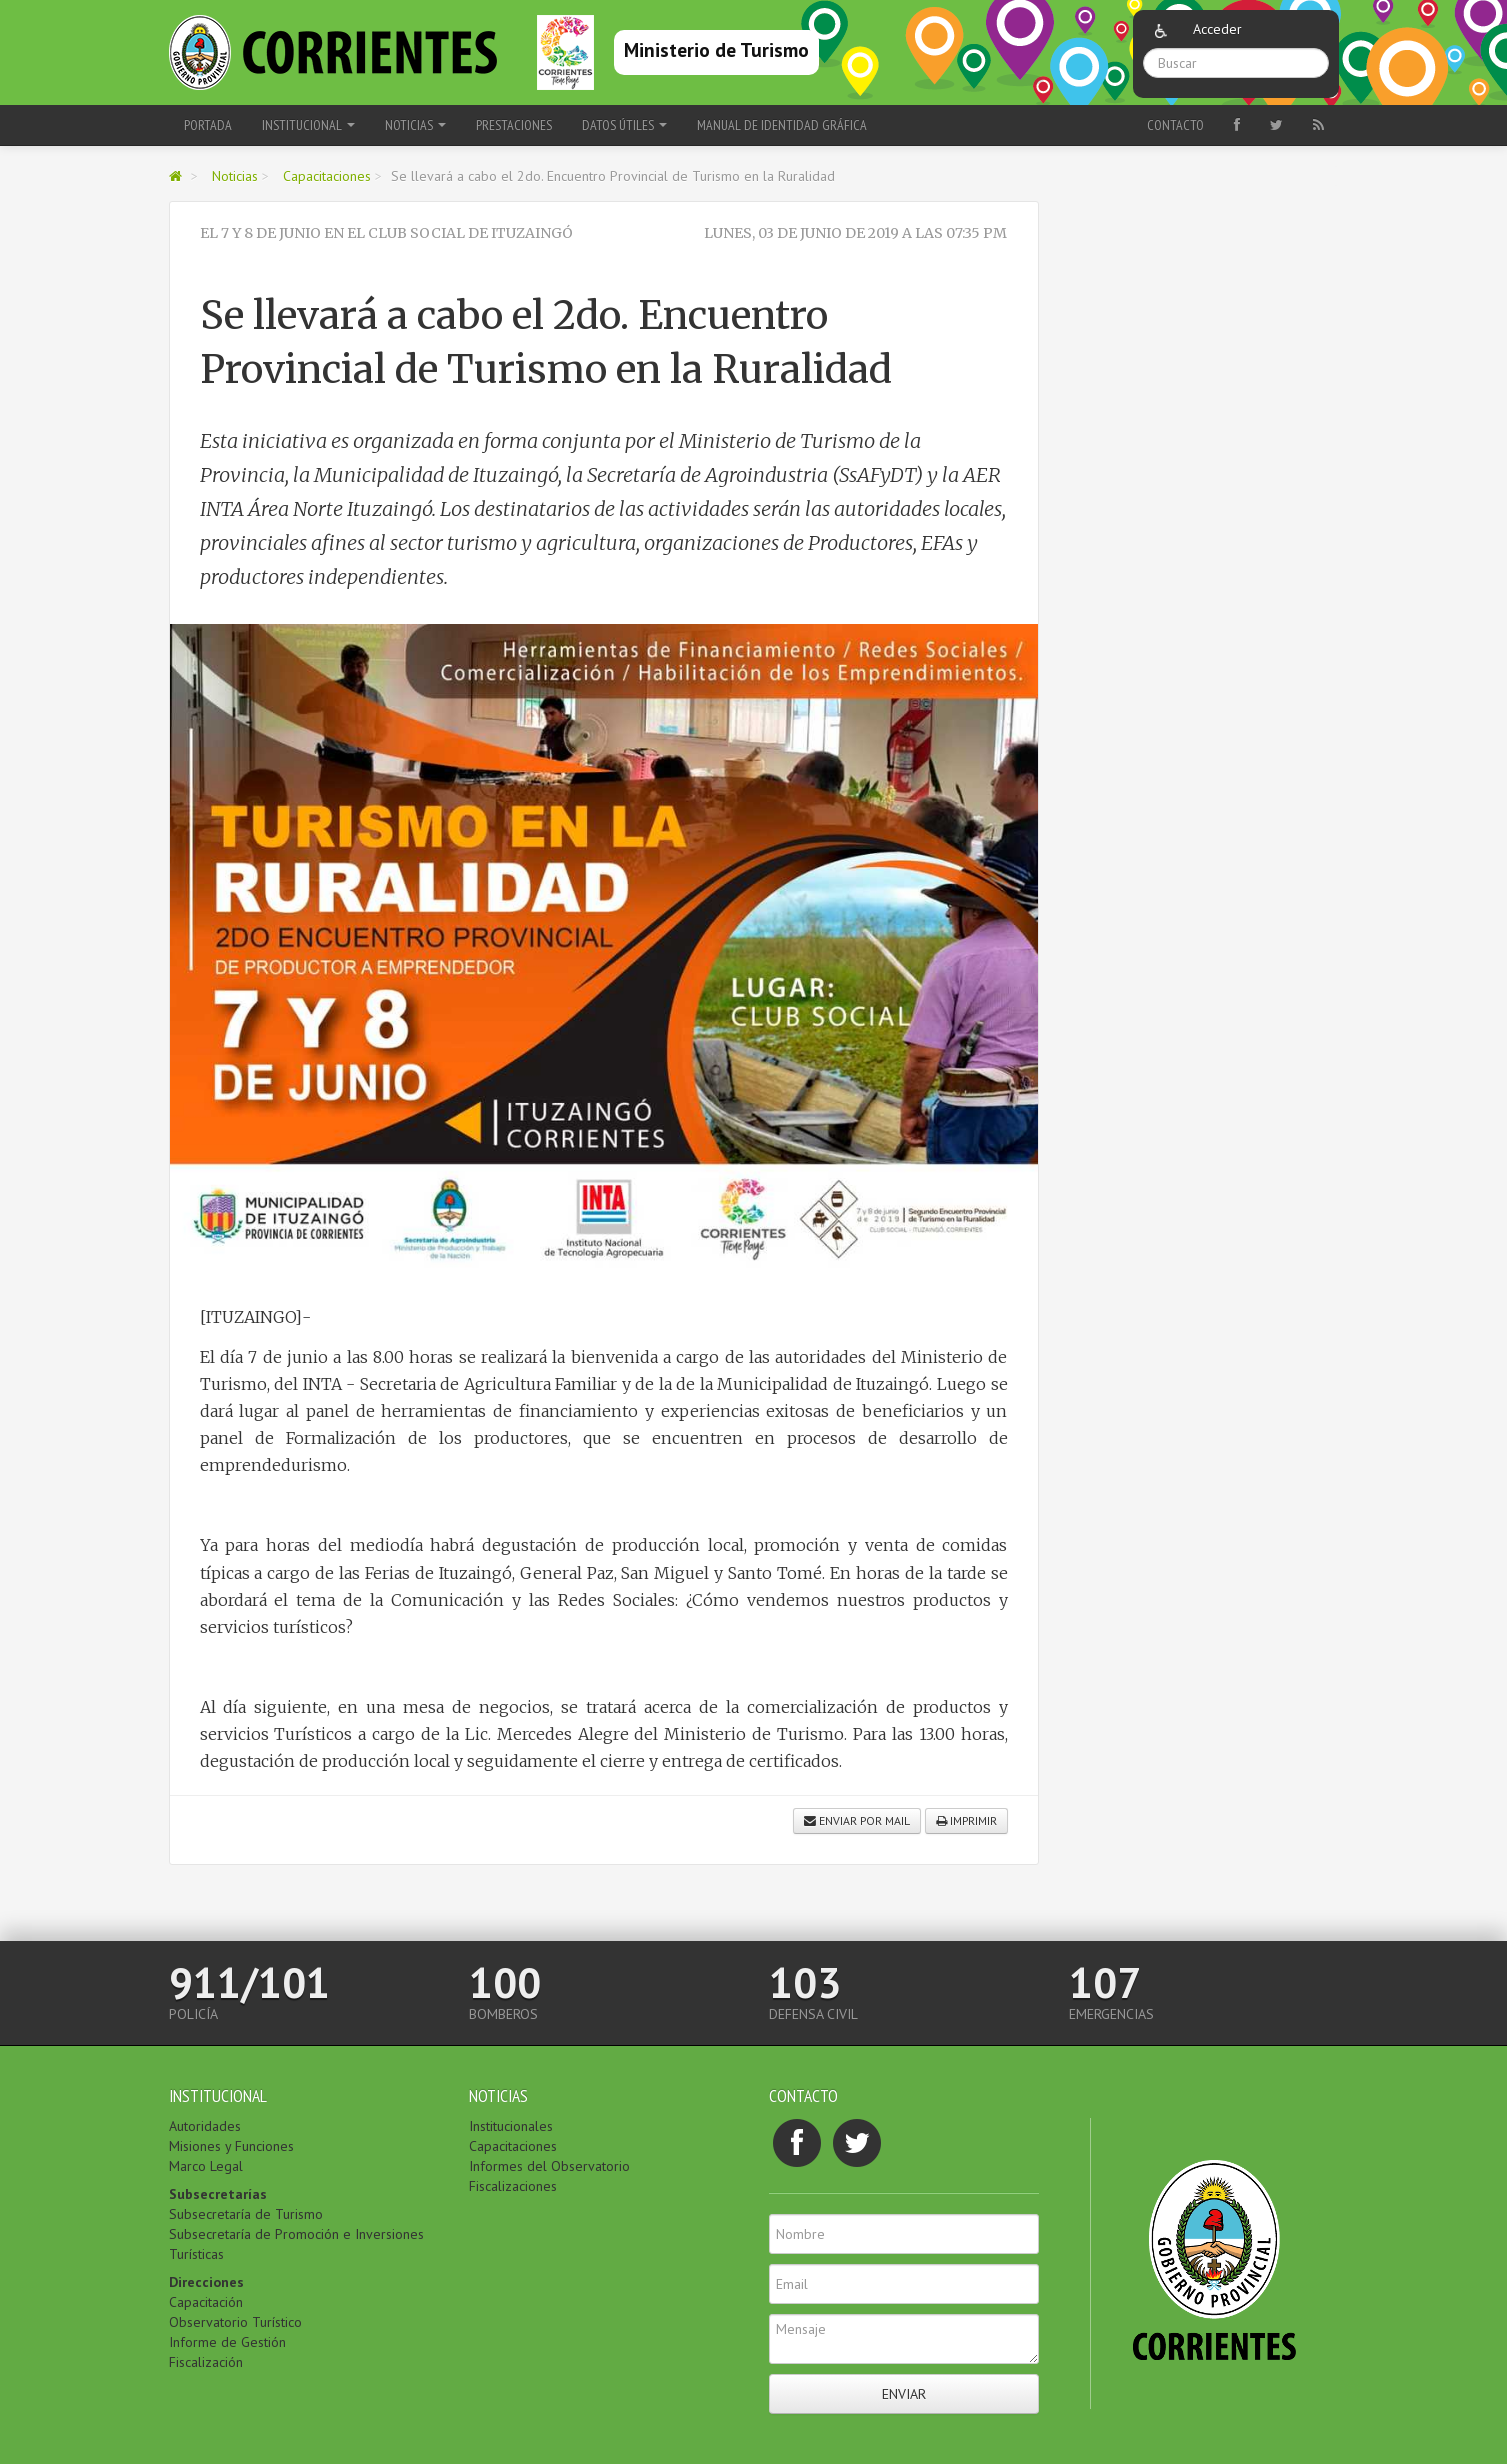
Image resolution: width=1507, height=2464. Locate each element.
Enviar (904, 2394)
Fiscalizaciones (513, 2186)
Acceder (1217, 29)
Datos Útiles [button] (624, 125)
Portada (208, 125)
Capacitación (206, 2302)
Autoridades (205, 2126)
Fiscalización (206, 2362)
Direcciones (206, 2282)
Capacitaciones (327, 176)
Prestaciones (514, 125)
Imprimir (966, 1820)
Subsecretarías (218, 2194)
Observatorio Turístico (235, 2322)
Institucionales (511, 2126)
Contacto (1175, 125)
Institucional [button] (308, 125)
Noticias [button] (415, 125)
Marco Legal (206, 2166)
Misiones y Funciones (231, 2146)
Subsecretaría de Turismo (246, 2214)
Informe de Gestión (227, 2342)
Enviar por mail (857, 1820)
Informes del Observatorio (549, 2166)
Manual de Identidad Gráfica (782, 125)
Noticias (235, 176)
